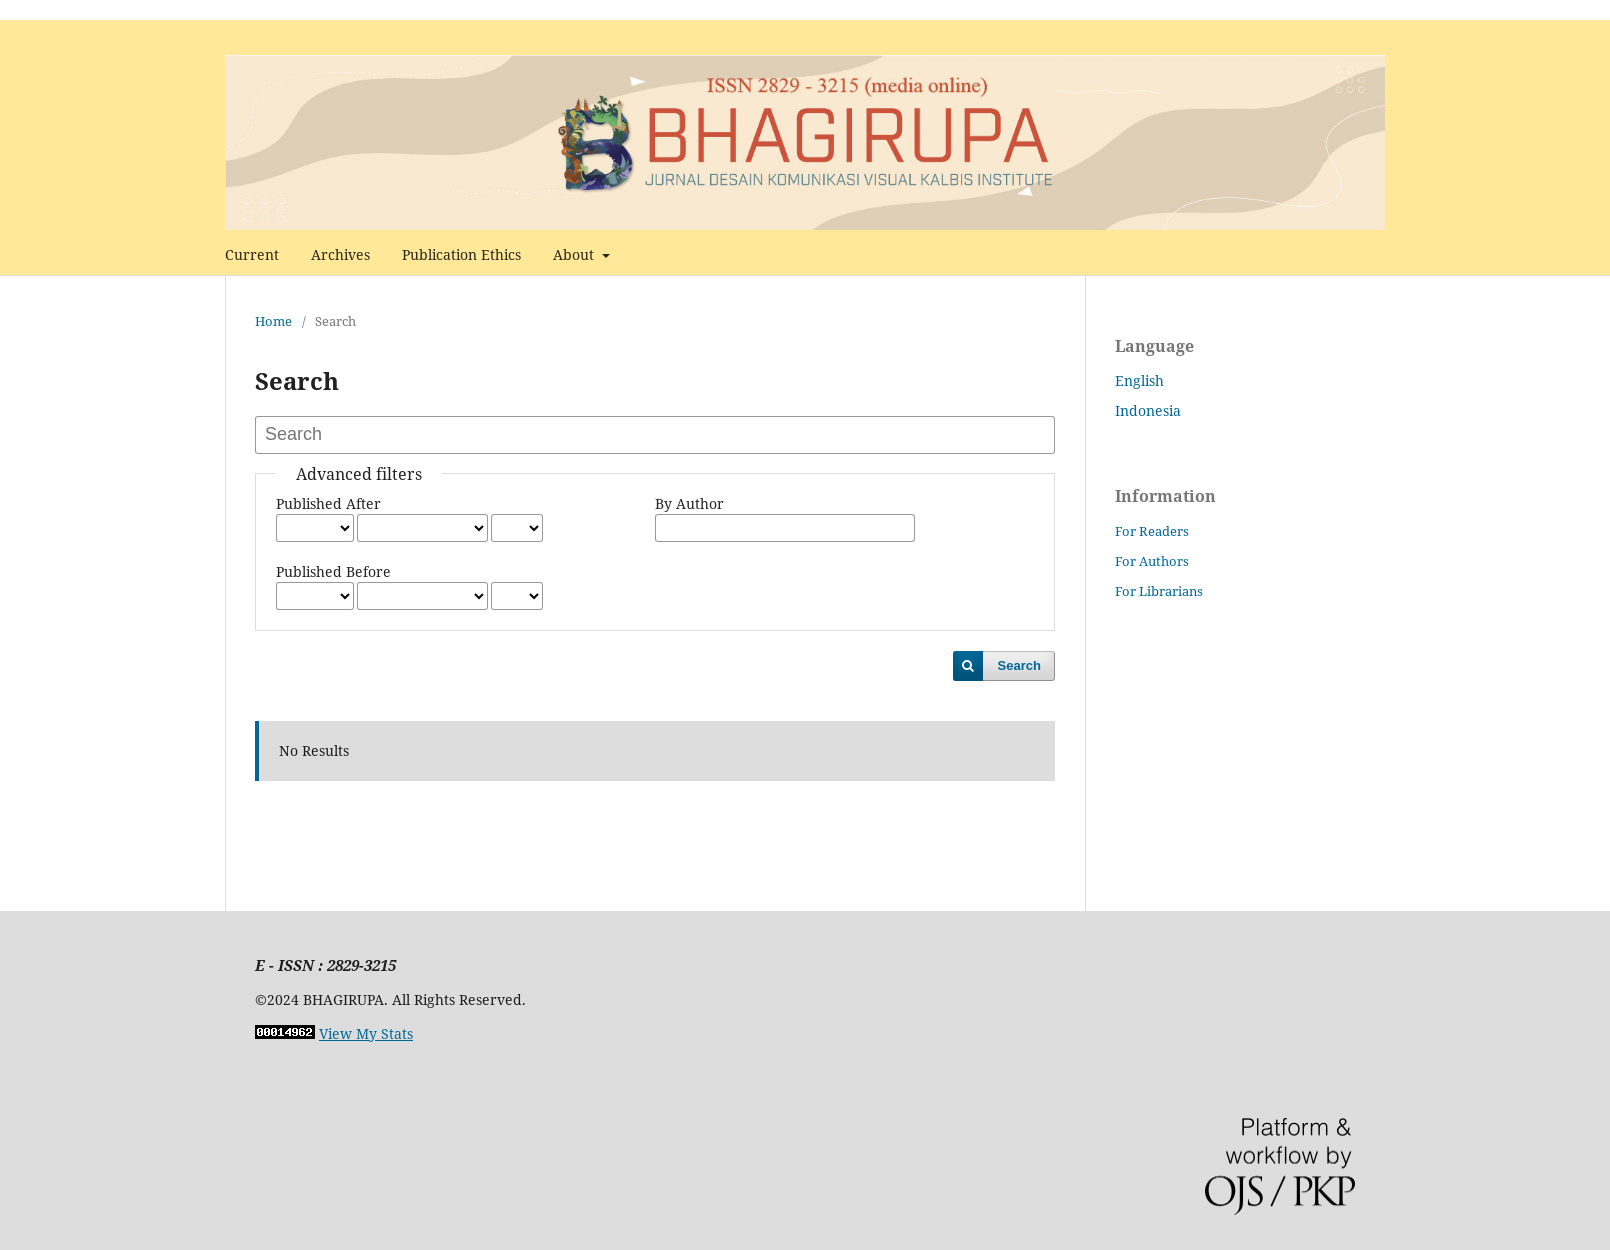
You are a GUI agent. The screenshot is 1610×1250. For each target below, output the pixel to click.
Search (1019, 665)
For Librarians (1159, 591)
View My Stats (366, 1033)
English (1139, 380)
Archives (340, 254)
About (575, 254)
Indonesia (1148, 410)
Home (273, 321)
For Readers (1152, 531)
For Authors (1152, 561)
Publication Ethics (461, 254)
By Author (689, 503)
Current (252, 254)
